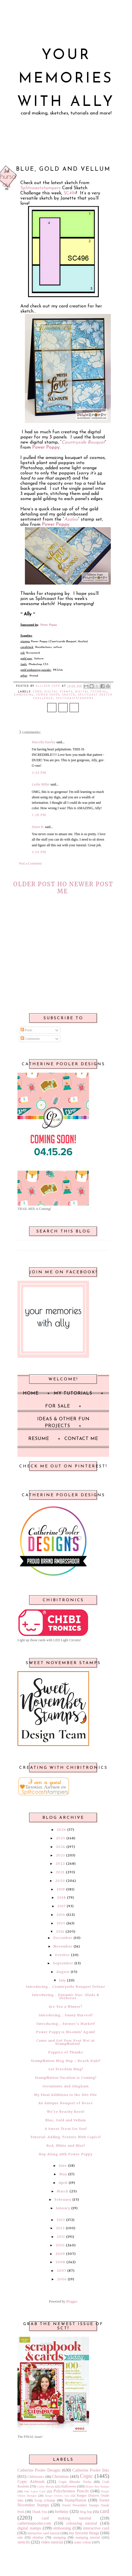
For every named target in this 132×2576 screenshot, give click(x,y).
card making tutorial (66, 2518)
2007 (61, 2271)
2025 (60, 1838)
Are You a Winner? (65, 2007)
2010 (60, 2245)
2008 (60, 2262)
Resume (38, 1439)
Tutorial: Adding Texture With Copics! (65, 2137)
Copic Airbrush (30, 2481)
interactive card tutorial (43, 2533)
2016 (60, 1915)
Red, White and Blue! (65, 2146)
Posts (26, 1030)
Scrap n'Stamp (44, 2500)
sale (20, 2537)
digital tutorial (91, 692)
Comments (30, 1039)
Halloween (68, 2486)
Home (62, 888)
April (63, 2183)
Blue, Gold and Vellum (65, 2120)
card (37, 692)
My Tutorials (73, 1393)
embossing (24, 695)
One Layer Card (34, 2491)
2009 (60, 2254)
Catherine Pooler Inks (90, 2470)
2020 (60, 1881)
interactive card (96, 2528)
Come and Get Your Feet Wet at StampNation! (65, 2042)
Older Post (34, 884)
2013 (60, 2220)
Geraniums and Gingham (65, 2086)
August (63, 1972)
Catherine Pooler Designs (38, 2470)
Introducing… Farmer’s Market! (65, 2024)
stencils (23, 2542)
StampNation (75, 2500)
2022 (60, 1864)
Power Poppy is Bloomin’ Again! (65, 2032)
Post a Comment (30, 863)
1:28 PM (39, 815)
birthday (61, 2511)
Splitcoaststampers (40, 188)
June (63, 2166)
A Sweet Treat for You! (66, 2129)
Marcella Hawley (44, 742)
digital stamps (58, 692)
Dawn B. (38, 827)
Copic (86, 2476)
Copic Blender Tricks (75, 2482)
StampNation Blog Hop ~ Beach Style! (66, 2061)
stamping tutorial (87, 2537)
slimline (38, 2537)
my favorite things (84, 2533)
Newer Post (91, 884)
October (62, 1955)
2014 (60, 1931)
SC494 (70, 193)
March (62, 2191)
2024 (60, 1847)
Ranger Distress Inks (57, 2495)
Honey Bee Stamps (97, 2486)
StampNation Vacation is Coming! (65, 2078)
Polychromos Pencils (71, 2491)
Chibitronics (35, 2477)
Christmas (60, 2476)
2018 (61, 1898)
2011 (61, 2237)
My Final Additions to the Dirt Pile (65, 2095)
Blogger (71, 2301)
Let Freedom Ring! (65, 2069)
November (63, 1946)
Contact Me (81, 1439)
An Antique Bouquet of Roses (65, 2103)
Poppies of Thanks (65, 2052)
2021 (60, 1872)
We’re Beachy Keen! (65, 2112)
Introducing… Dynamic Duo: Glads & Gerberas (65, 1996)
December (62, 1938)
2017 (61, 1906)
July (62, 1980)
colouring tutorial (81, 2523)
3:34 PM (39, 773)
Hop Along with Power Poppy (65, 2154)
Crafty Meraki (45, 2486)
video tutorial (52, 2542)
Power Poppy (55, 524)
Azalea (71, 519)
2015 (60, 1923)
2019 (60, 1889)
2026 (61, 1830)
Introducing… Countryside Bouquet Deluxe (65, 1987)
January (63, 2208)
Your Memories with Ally (66, 79)
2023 (60, 1855)
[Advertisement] (63, 962)
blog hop (86, 2512)
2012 (60, 2228)
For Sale (57, 1406)
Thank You (39, 2512)
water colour (82, 2542)
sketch (68, 695)
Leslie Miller (41, 784)
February (62, 2200)
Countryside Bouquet (83, 442)
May (63, 2174)
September (63, 1963)
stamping (59, 2537)
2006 (62, 2279)
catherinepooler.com (34, 2523)
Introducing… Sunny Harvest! (66, 2015)
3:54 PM (39, 852)
